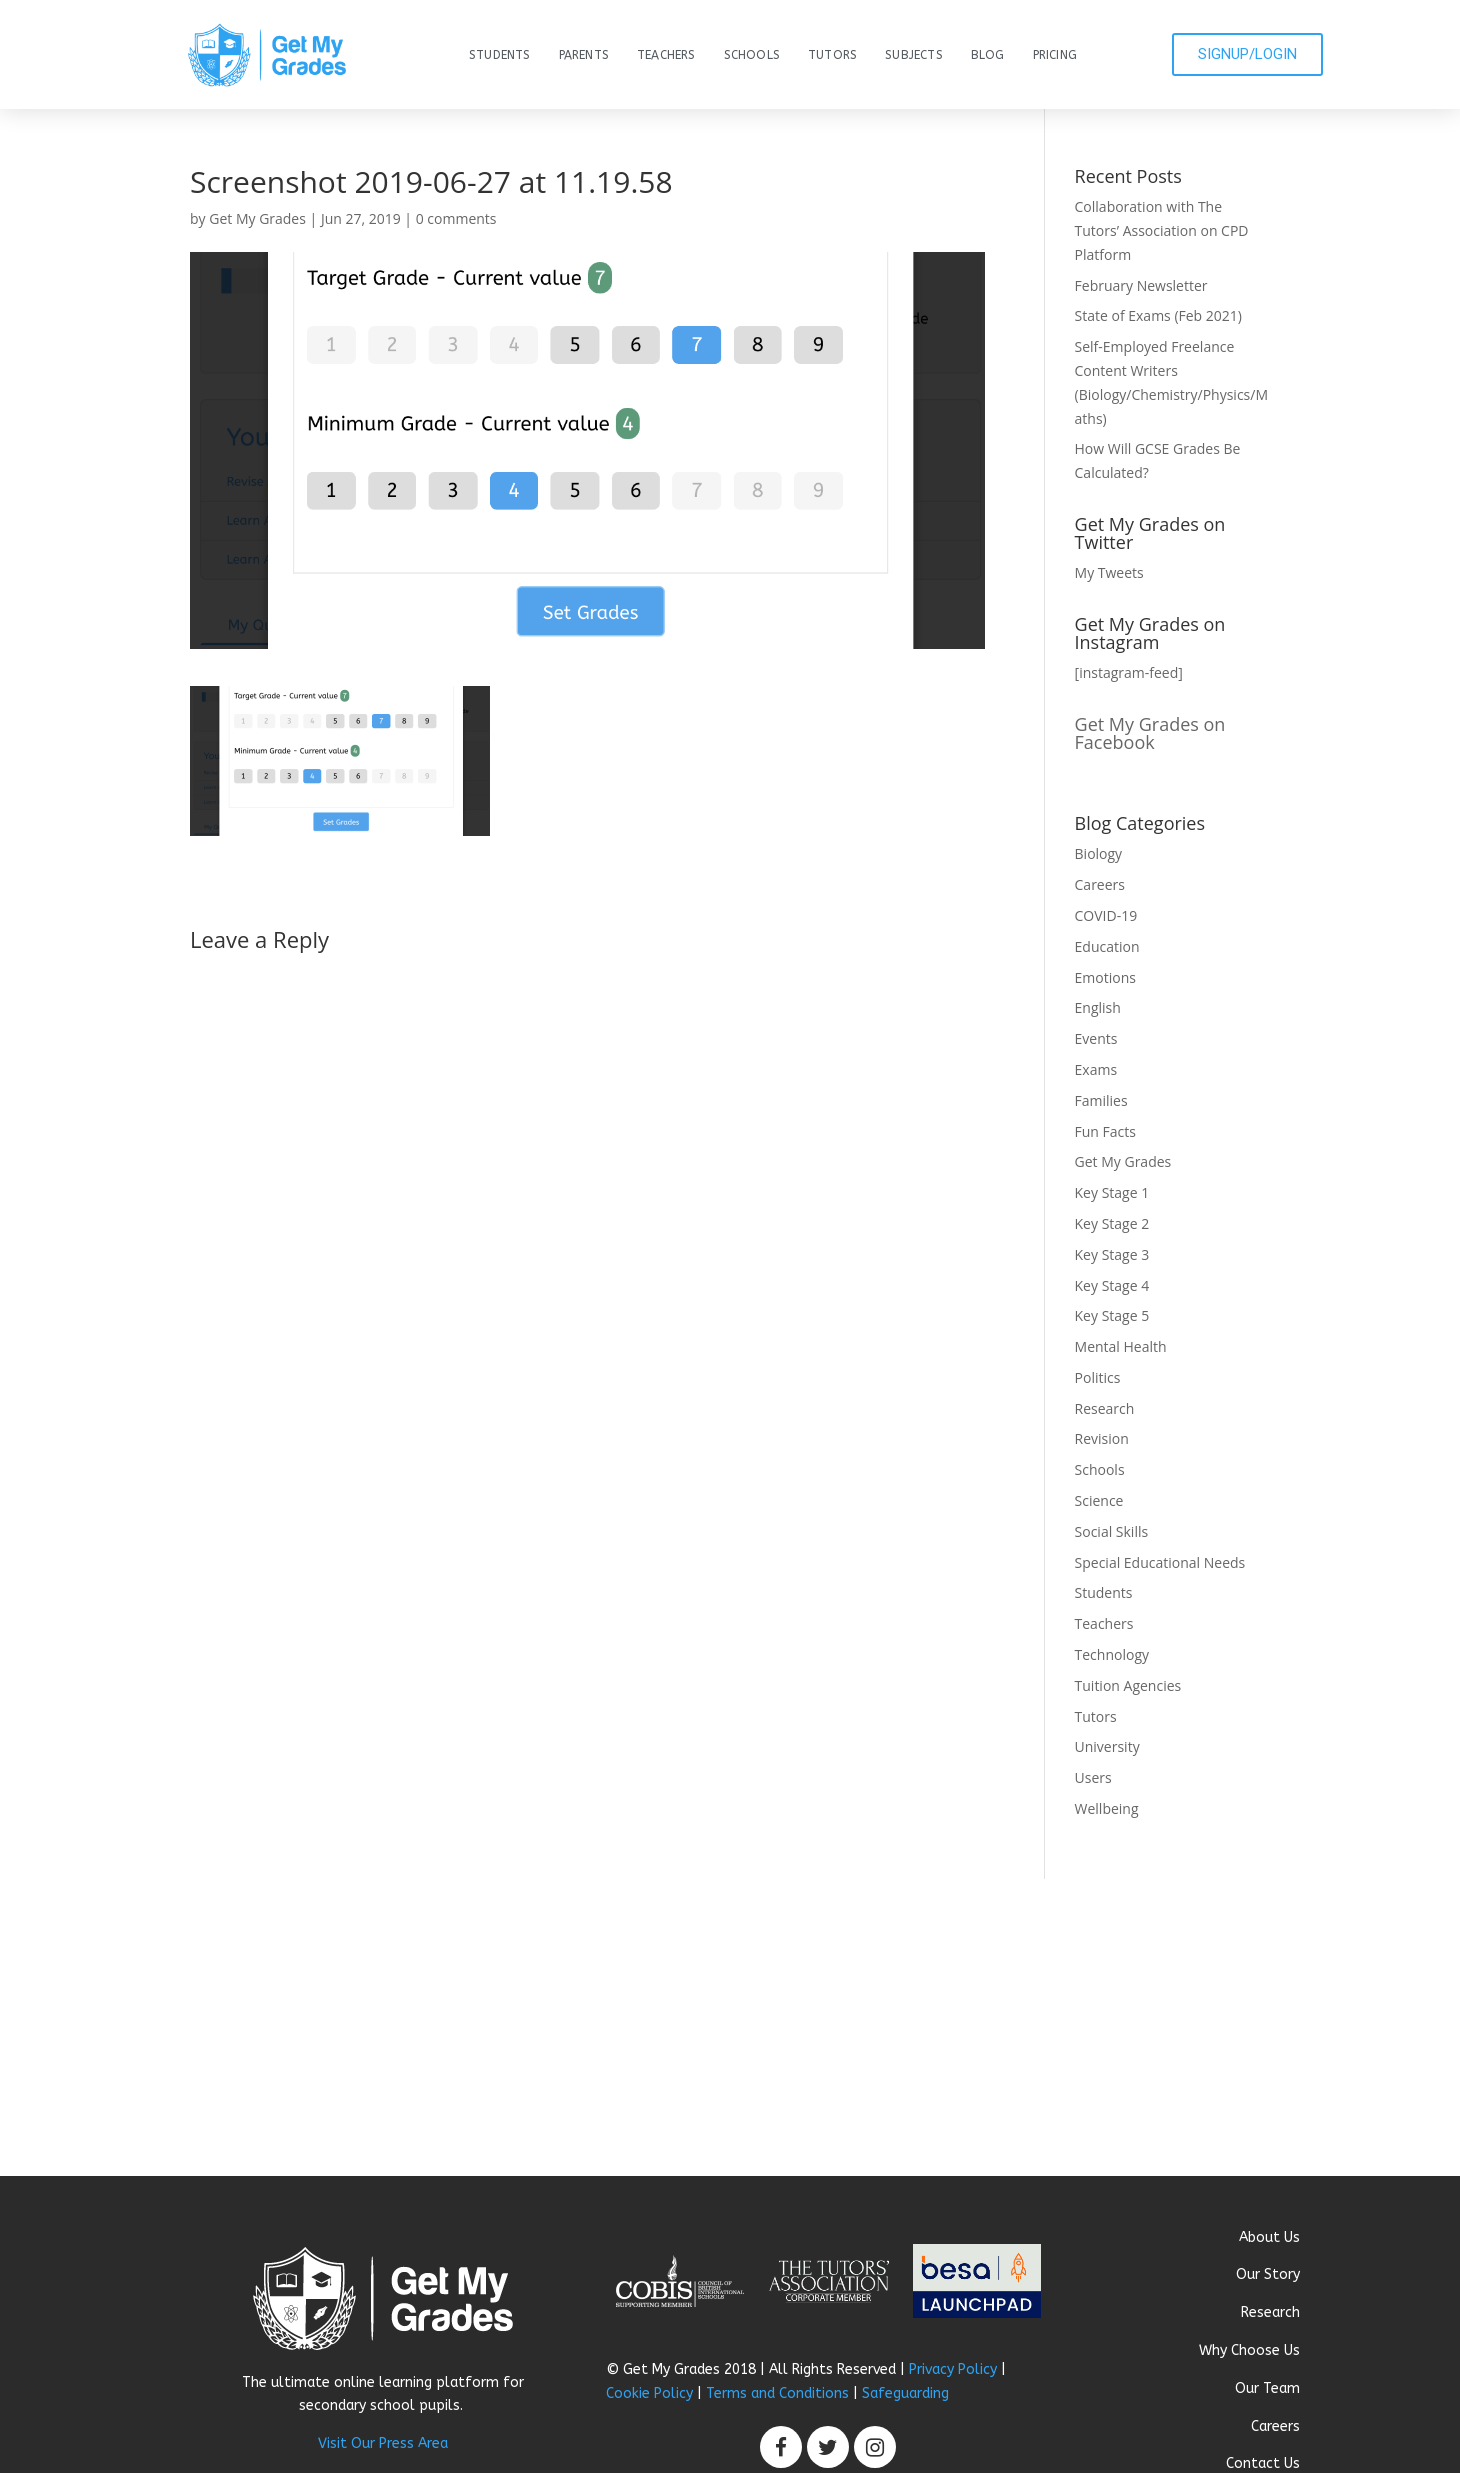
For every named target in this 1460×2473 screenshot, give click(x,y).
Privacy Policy (953, 2369)
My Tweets (1109, 572)
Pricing (1055, 55)
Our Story (1268, 2274)
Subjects (914, 55)
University (1107, 1746)
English (1098, 1007)
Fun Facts (1105, 1131)
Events (1096, 1038)
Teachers (666, 55)
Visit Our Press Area (383, 2443)
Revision (1102, 1438)
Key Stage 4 (1112, 1285)
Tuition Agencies (1128, 1685)
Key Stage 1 (1112, 1192)
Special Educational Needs (1160, 1562)
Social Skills (1112, 1531)
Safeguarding (905, 2393)
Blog (988, 55)
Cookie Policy (649, 2393)
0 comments (456, 218)
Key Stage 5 (1112, 1315)
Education (1107, 946)
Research (1105, 1408)
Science (1099, 1500)
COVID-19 (1106, 915)
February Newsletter (1141, 285)
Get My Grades (257, 218)
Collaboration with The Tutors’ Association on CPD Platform (1162, 230)
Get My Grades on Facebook (1150, 733)
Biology (1099, 853)
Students (500, 55)
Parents (584, 55)
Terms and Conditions (777, 2393)
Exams (1096, 1069)
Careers (1100, 884)
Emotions (1105, 977)
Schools (752, 55)
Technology (1112, 1654)
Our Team (1267, 2388)
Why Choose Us (1249, 2350)
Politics (1098, 1377)
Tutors (832, 55)
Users (1093, 1777)
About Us (1269, 2237)
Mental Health (1121, 1346)
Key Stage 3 (1112, 1254)
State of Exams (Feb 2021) (1158, 315)
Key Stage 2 (1112, 1223)
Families (1101, 1100)
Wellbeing (1107, 1808)
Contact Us (1263, 2463)
